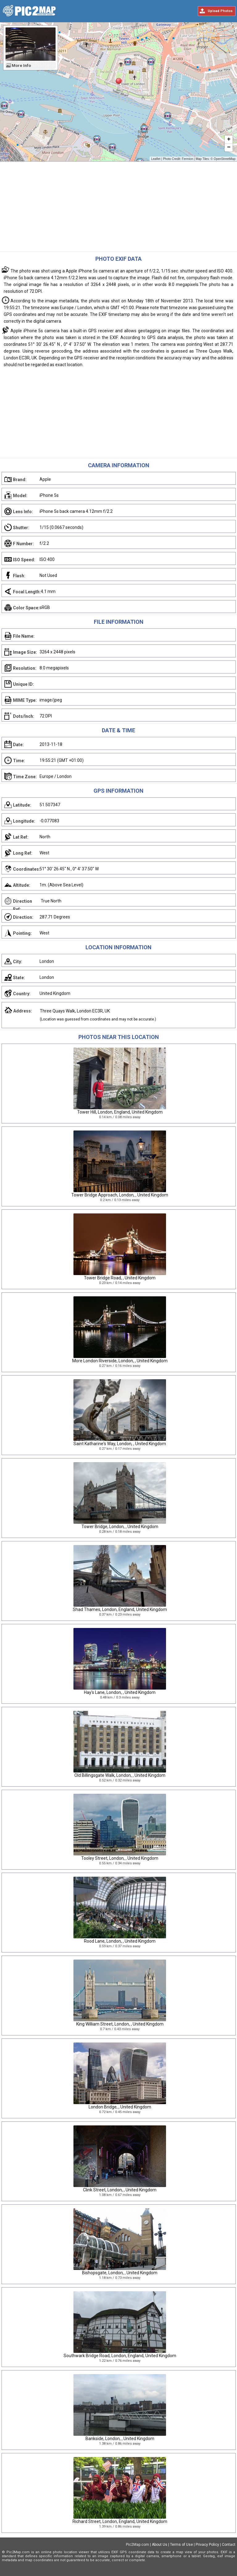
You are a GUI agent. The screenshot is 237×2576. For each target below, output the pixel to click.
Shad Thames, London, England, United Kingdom (120, 1609)
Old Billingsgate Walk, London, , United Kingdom (119, 1775)
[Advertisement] (118, 208)
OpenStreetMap (224, 159)
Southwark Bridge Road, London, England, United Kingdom (120, 2355)
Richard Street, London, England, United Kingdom (120, 2521)
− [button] (229, 148)
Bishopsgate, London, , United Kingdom (119, 2272)
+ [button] (229, 140)
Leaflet (155, 159)
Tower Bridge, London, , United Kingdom (119, 1526)
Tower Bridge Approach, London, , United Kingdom (119, 1194)
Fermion (187, 159)
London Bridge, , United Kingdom (120, 2106)
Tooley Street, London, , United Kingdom (119, 1858)
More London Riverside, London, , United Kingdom (120, 1360)
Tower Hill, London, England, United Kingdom (120, 1112)
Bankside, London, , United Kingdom (119, 2438)
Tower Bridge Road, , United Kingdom (120, 1277)
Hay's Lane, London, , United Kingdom (120, 1692)
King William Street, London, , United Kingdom (120, 2024)
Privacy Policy (207, 2544)
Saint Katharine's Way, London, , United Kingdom (119, 1443)
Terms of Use (181, 2544)
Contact (228, 2544)
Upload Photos (220, 11)
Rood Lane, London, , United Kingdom (120, 1941)
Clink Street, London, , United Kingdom (119, 2189)
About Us (159, 2544)
